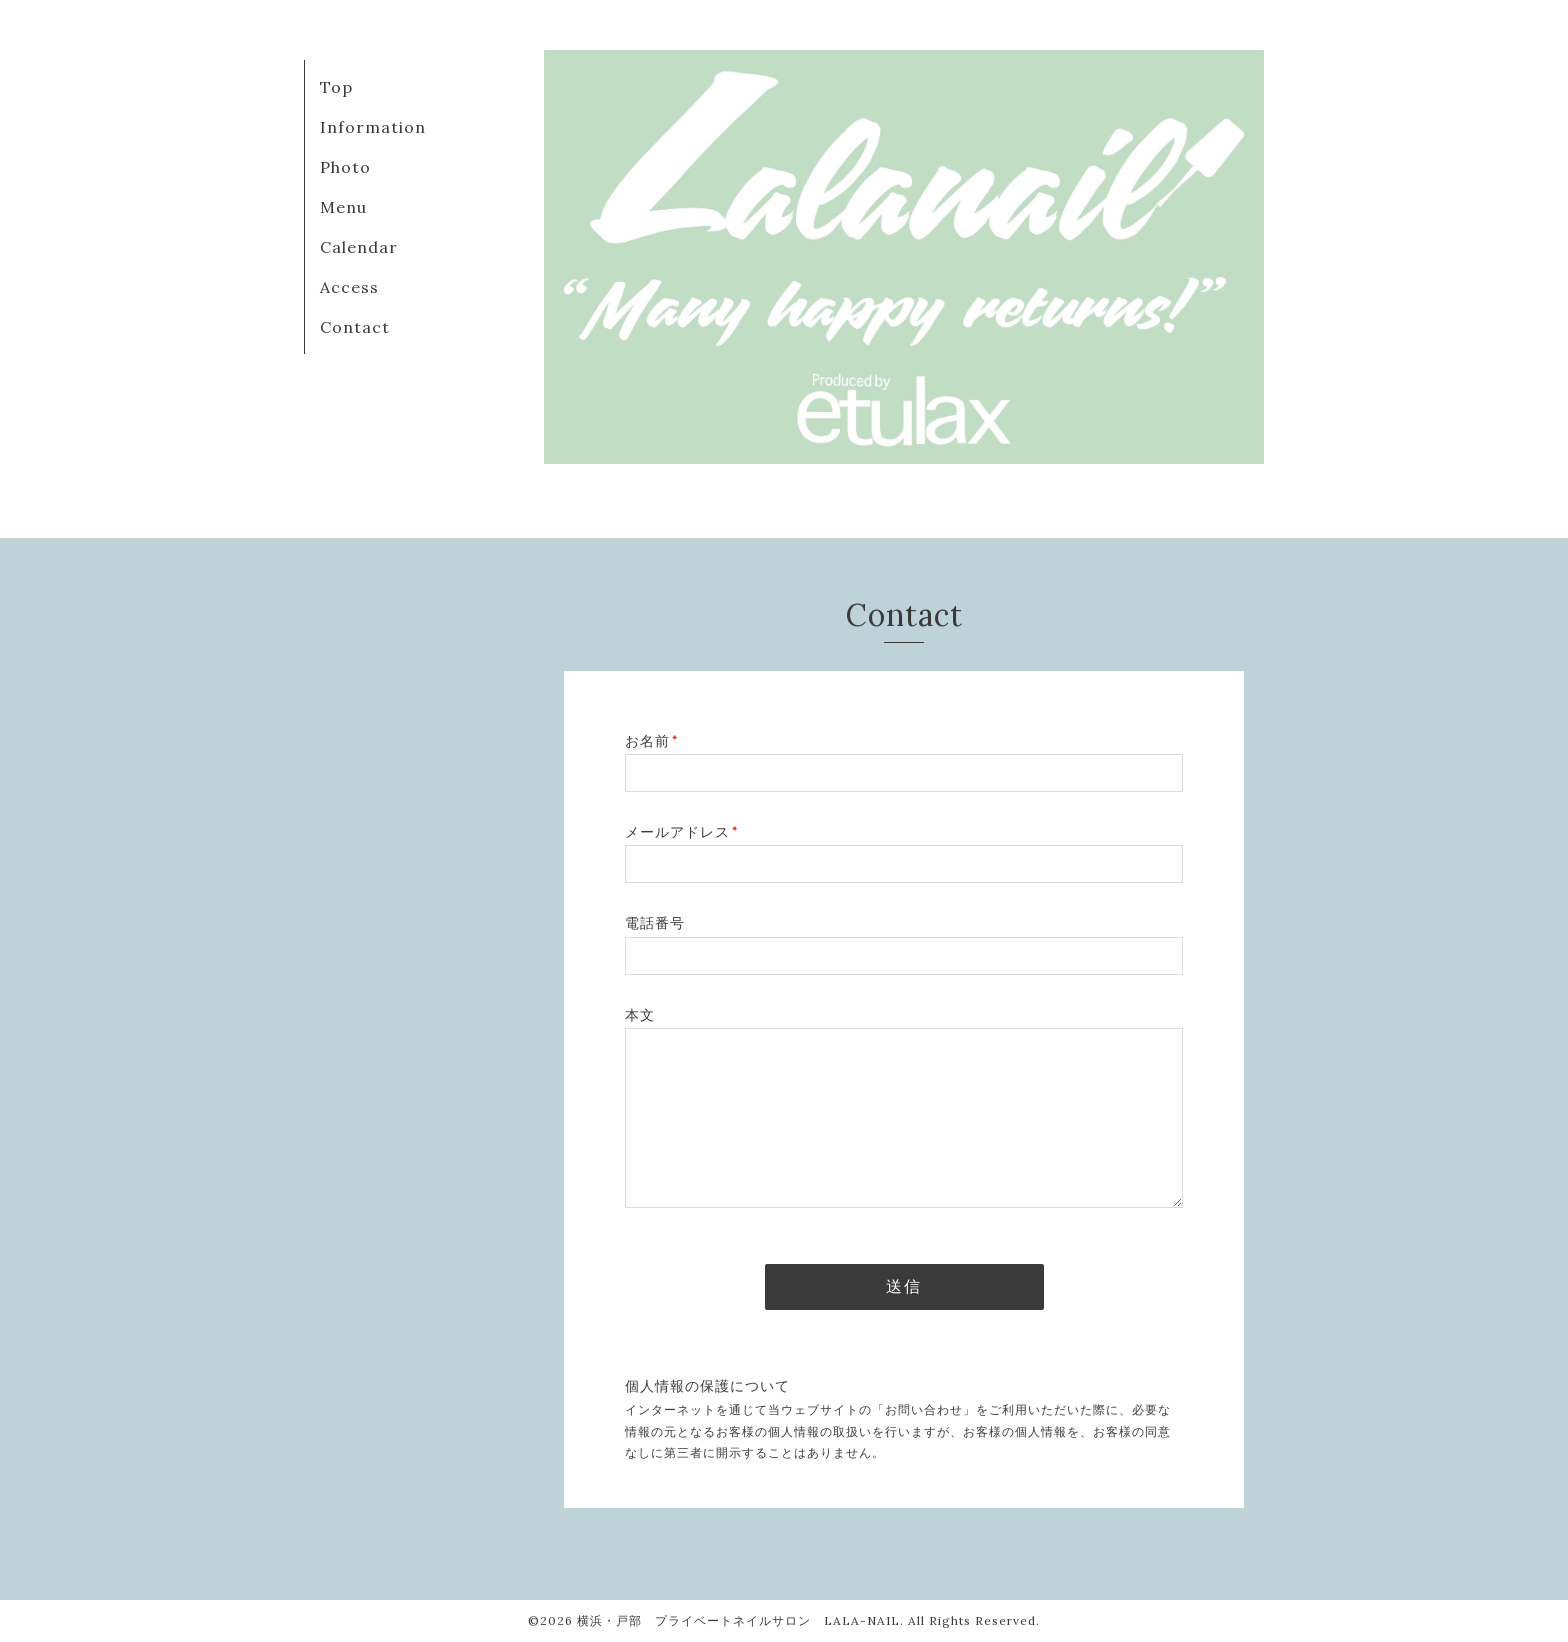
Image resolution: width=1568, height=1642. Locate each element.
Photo (345, 167)
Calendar (359, 247)
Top (336, 87)
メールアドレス (681, 832)
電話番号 (655, 923)
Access (349, 287)
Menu (343, 207)
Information (373, 127)
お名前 (651, 741)
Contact (355, 327)
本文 (640, 1015)
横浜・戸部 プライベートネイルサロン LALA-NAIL (738, 1620)
